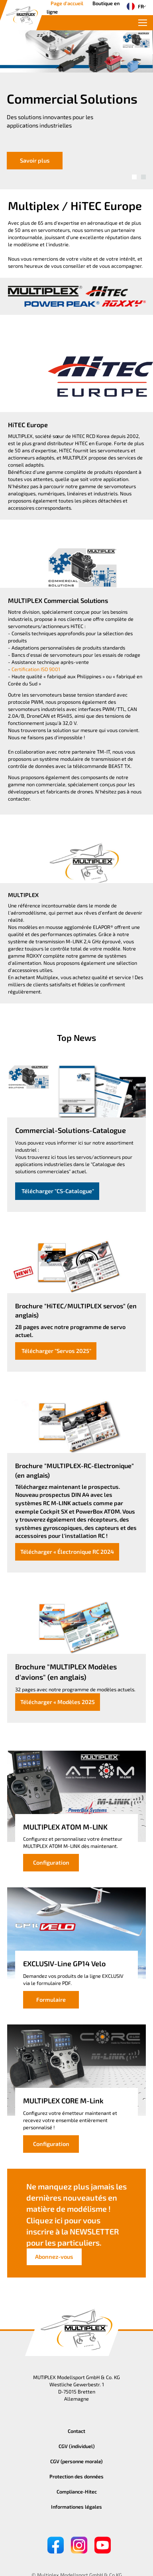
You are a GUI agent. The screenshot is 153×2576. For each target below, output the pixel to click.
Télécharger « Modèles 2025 (57, 1701)
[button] (134, 177)
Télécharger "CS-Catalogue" (57, 1191)
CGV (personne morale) (76, 2461)
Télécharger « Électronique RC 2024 (67, 1551)
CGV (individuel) (77, 2446)
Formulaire (51, 1999)
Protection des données (76, 2476)
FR (133, 6)
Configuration (51, 1862)
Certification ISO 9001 (36, 669)
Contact (76, 2431)
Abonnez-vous (54, 2256)
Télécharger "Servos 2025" (55, 1350)
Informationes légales (76, 2506)
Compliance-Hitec (77, 2491)
